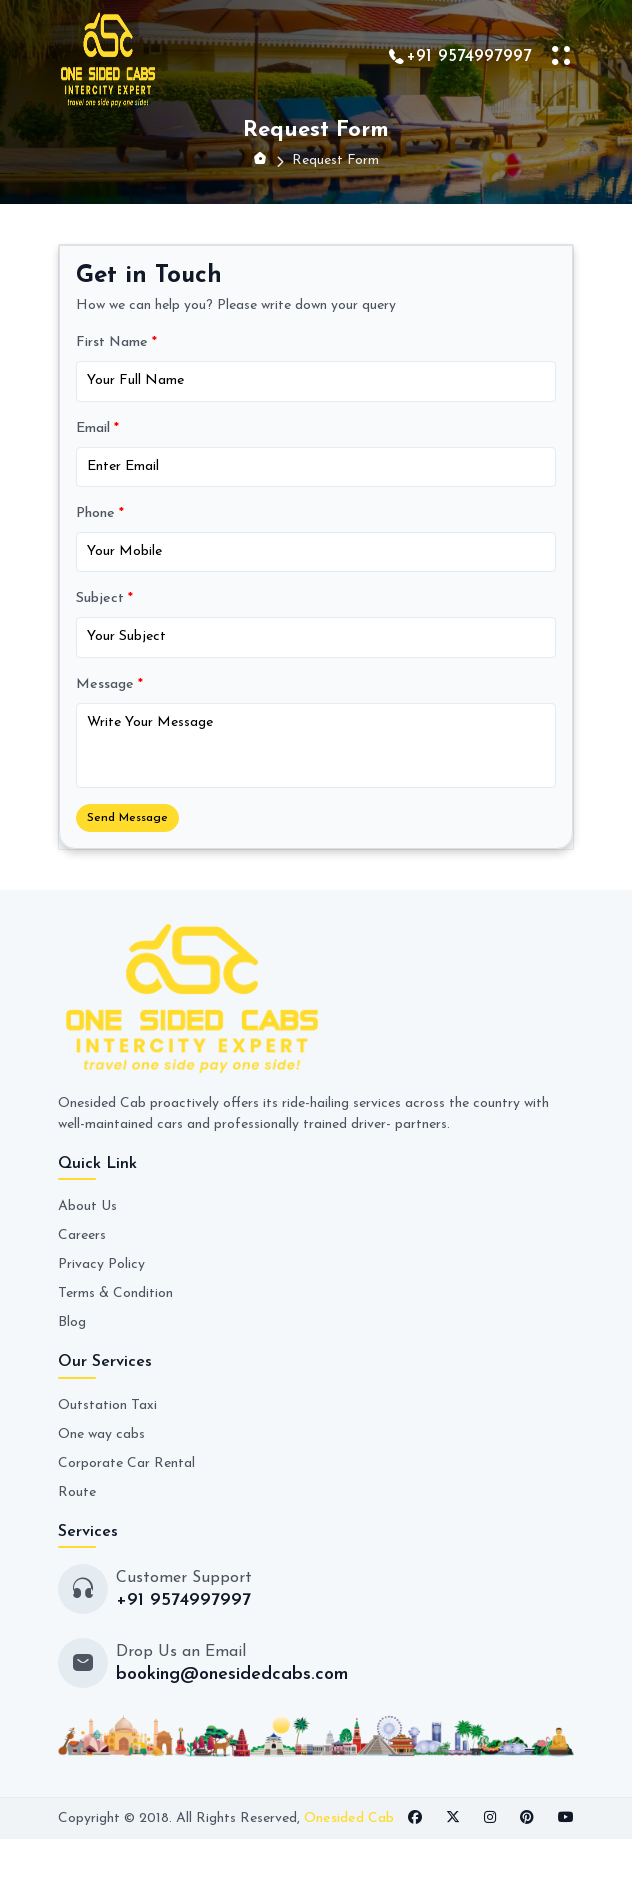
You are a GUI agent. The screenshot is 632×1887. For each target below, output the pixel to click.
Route (77, 1492)
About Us (87, 1206)
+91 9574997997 (469, 56)
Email (97, 428)
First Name (116, 342)
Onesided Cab (349, 1818)
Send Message (127, 818)
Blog (72, 1322)
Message (109, 684)
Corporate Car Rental (126, 1463)
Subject (104, 598)
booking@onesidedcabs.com (232, 1674)
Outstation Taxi (107, 1405)
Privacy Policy (101, 1264)
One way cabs (101, 1434)
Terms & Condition (115, 1293)
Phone (100, 513)
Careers (82, 1235)
